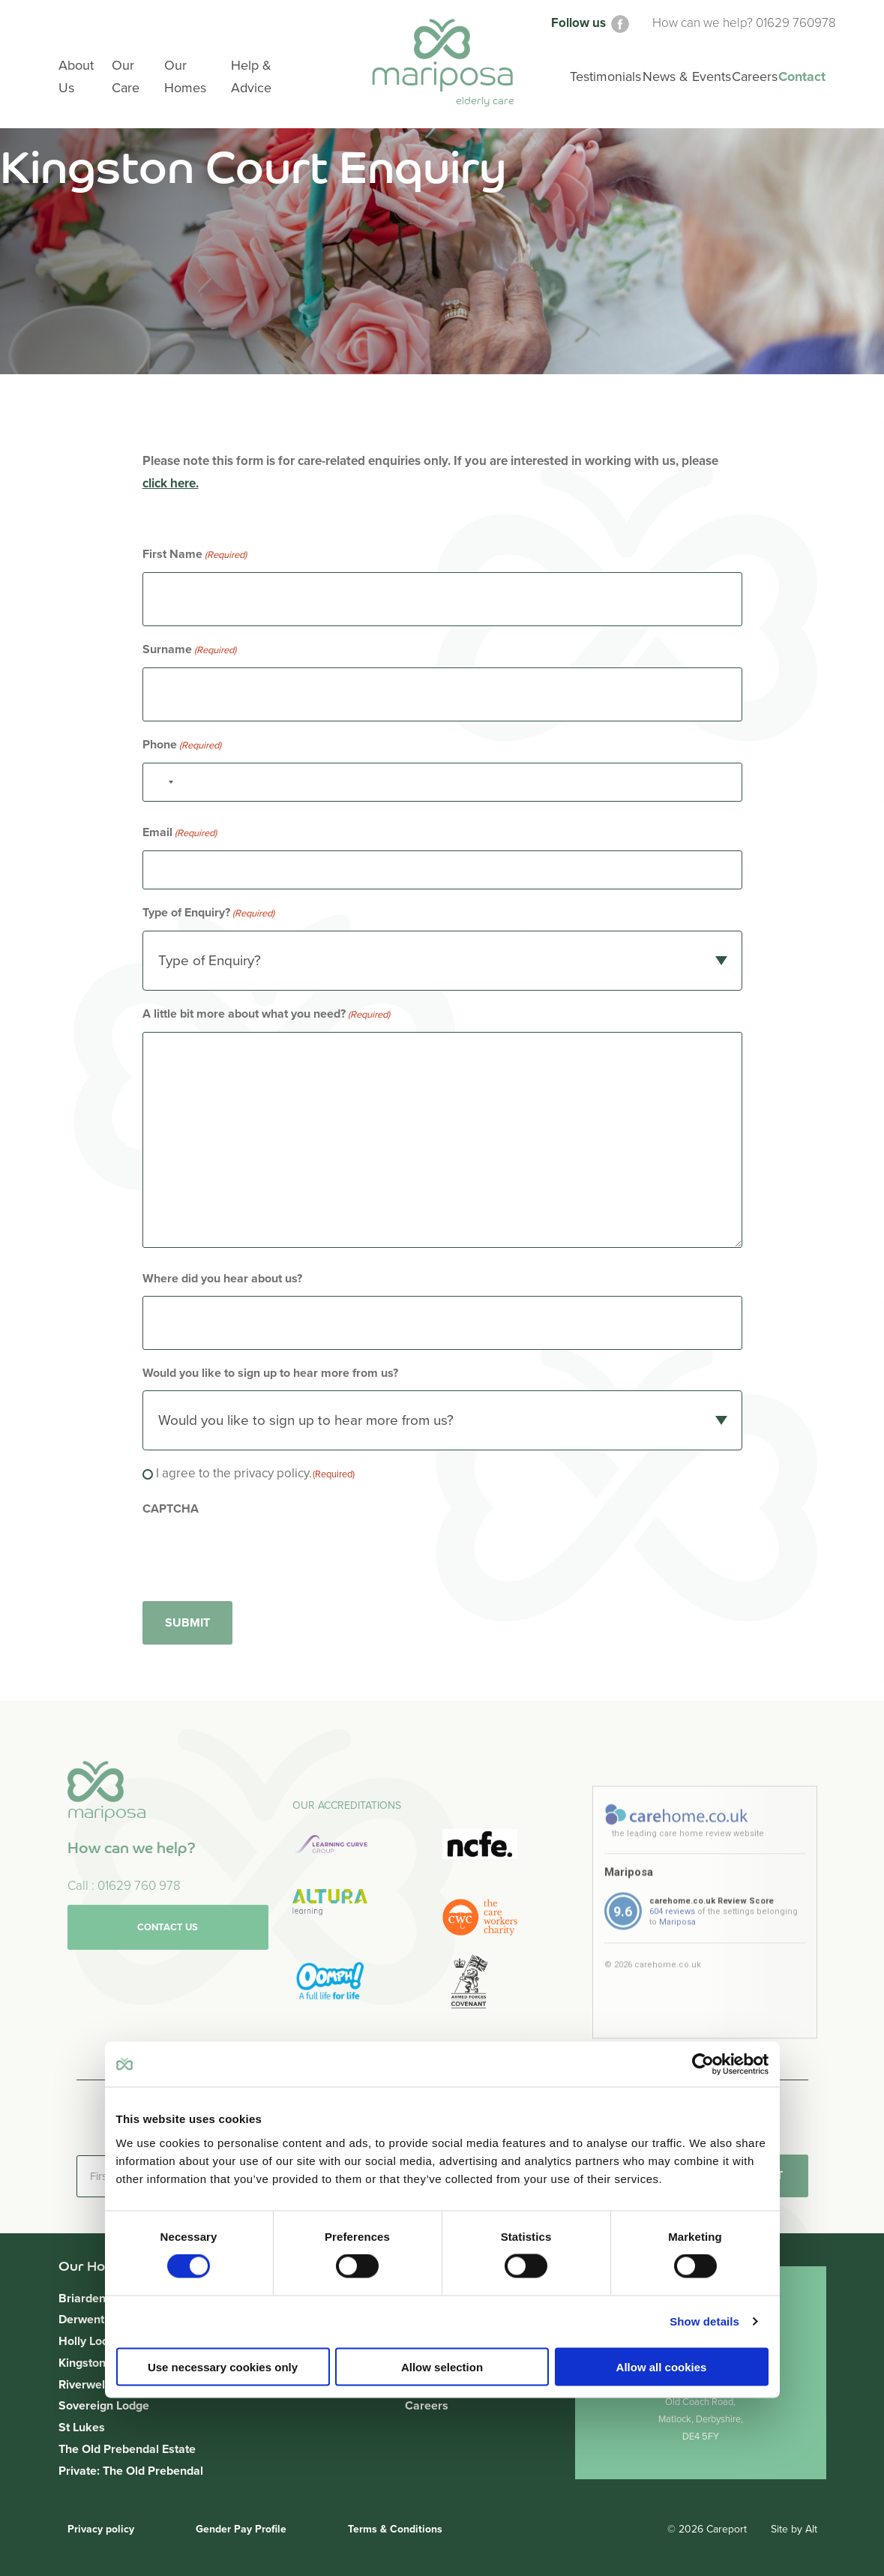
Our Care (125, 76)
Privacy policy (100, 2529)
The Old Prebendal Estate (127, 2449)
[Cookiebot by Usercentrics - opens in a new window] (703, 2064)
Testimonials (605, 76)
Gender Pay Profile (241, 2529)
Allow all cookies (661, 2366)
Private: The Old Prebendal (130, 2471)
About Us (76, 76)
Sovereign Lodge (103, 2405)
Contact (802, 76)
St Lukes (81, 2427)
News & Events (687, 76)
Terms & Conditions (395, 2529)
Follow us (591, 23)
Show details (704, 2321)
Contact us (167, 1999)
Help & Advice (251, 76)
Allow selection (442, 2366)
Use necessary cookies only (223, 2366)
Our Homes (185, 76)
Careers (426, 2405)
